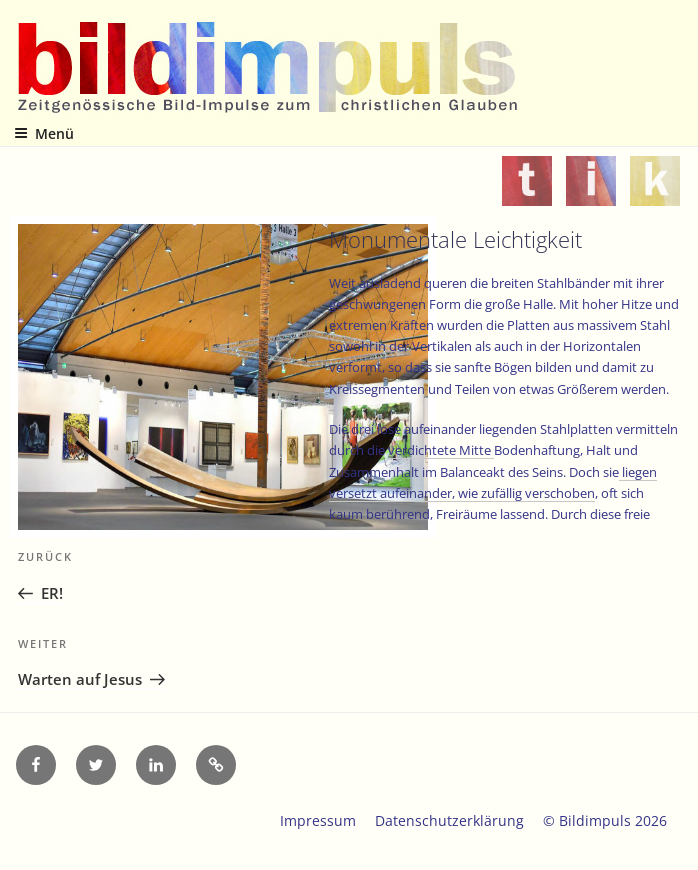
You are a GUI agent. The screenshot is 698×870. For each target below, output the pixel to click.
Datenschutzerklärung (449, 820)
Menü (44, 133)
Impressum (318, 820)
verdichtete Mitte (441, 450)
